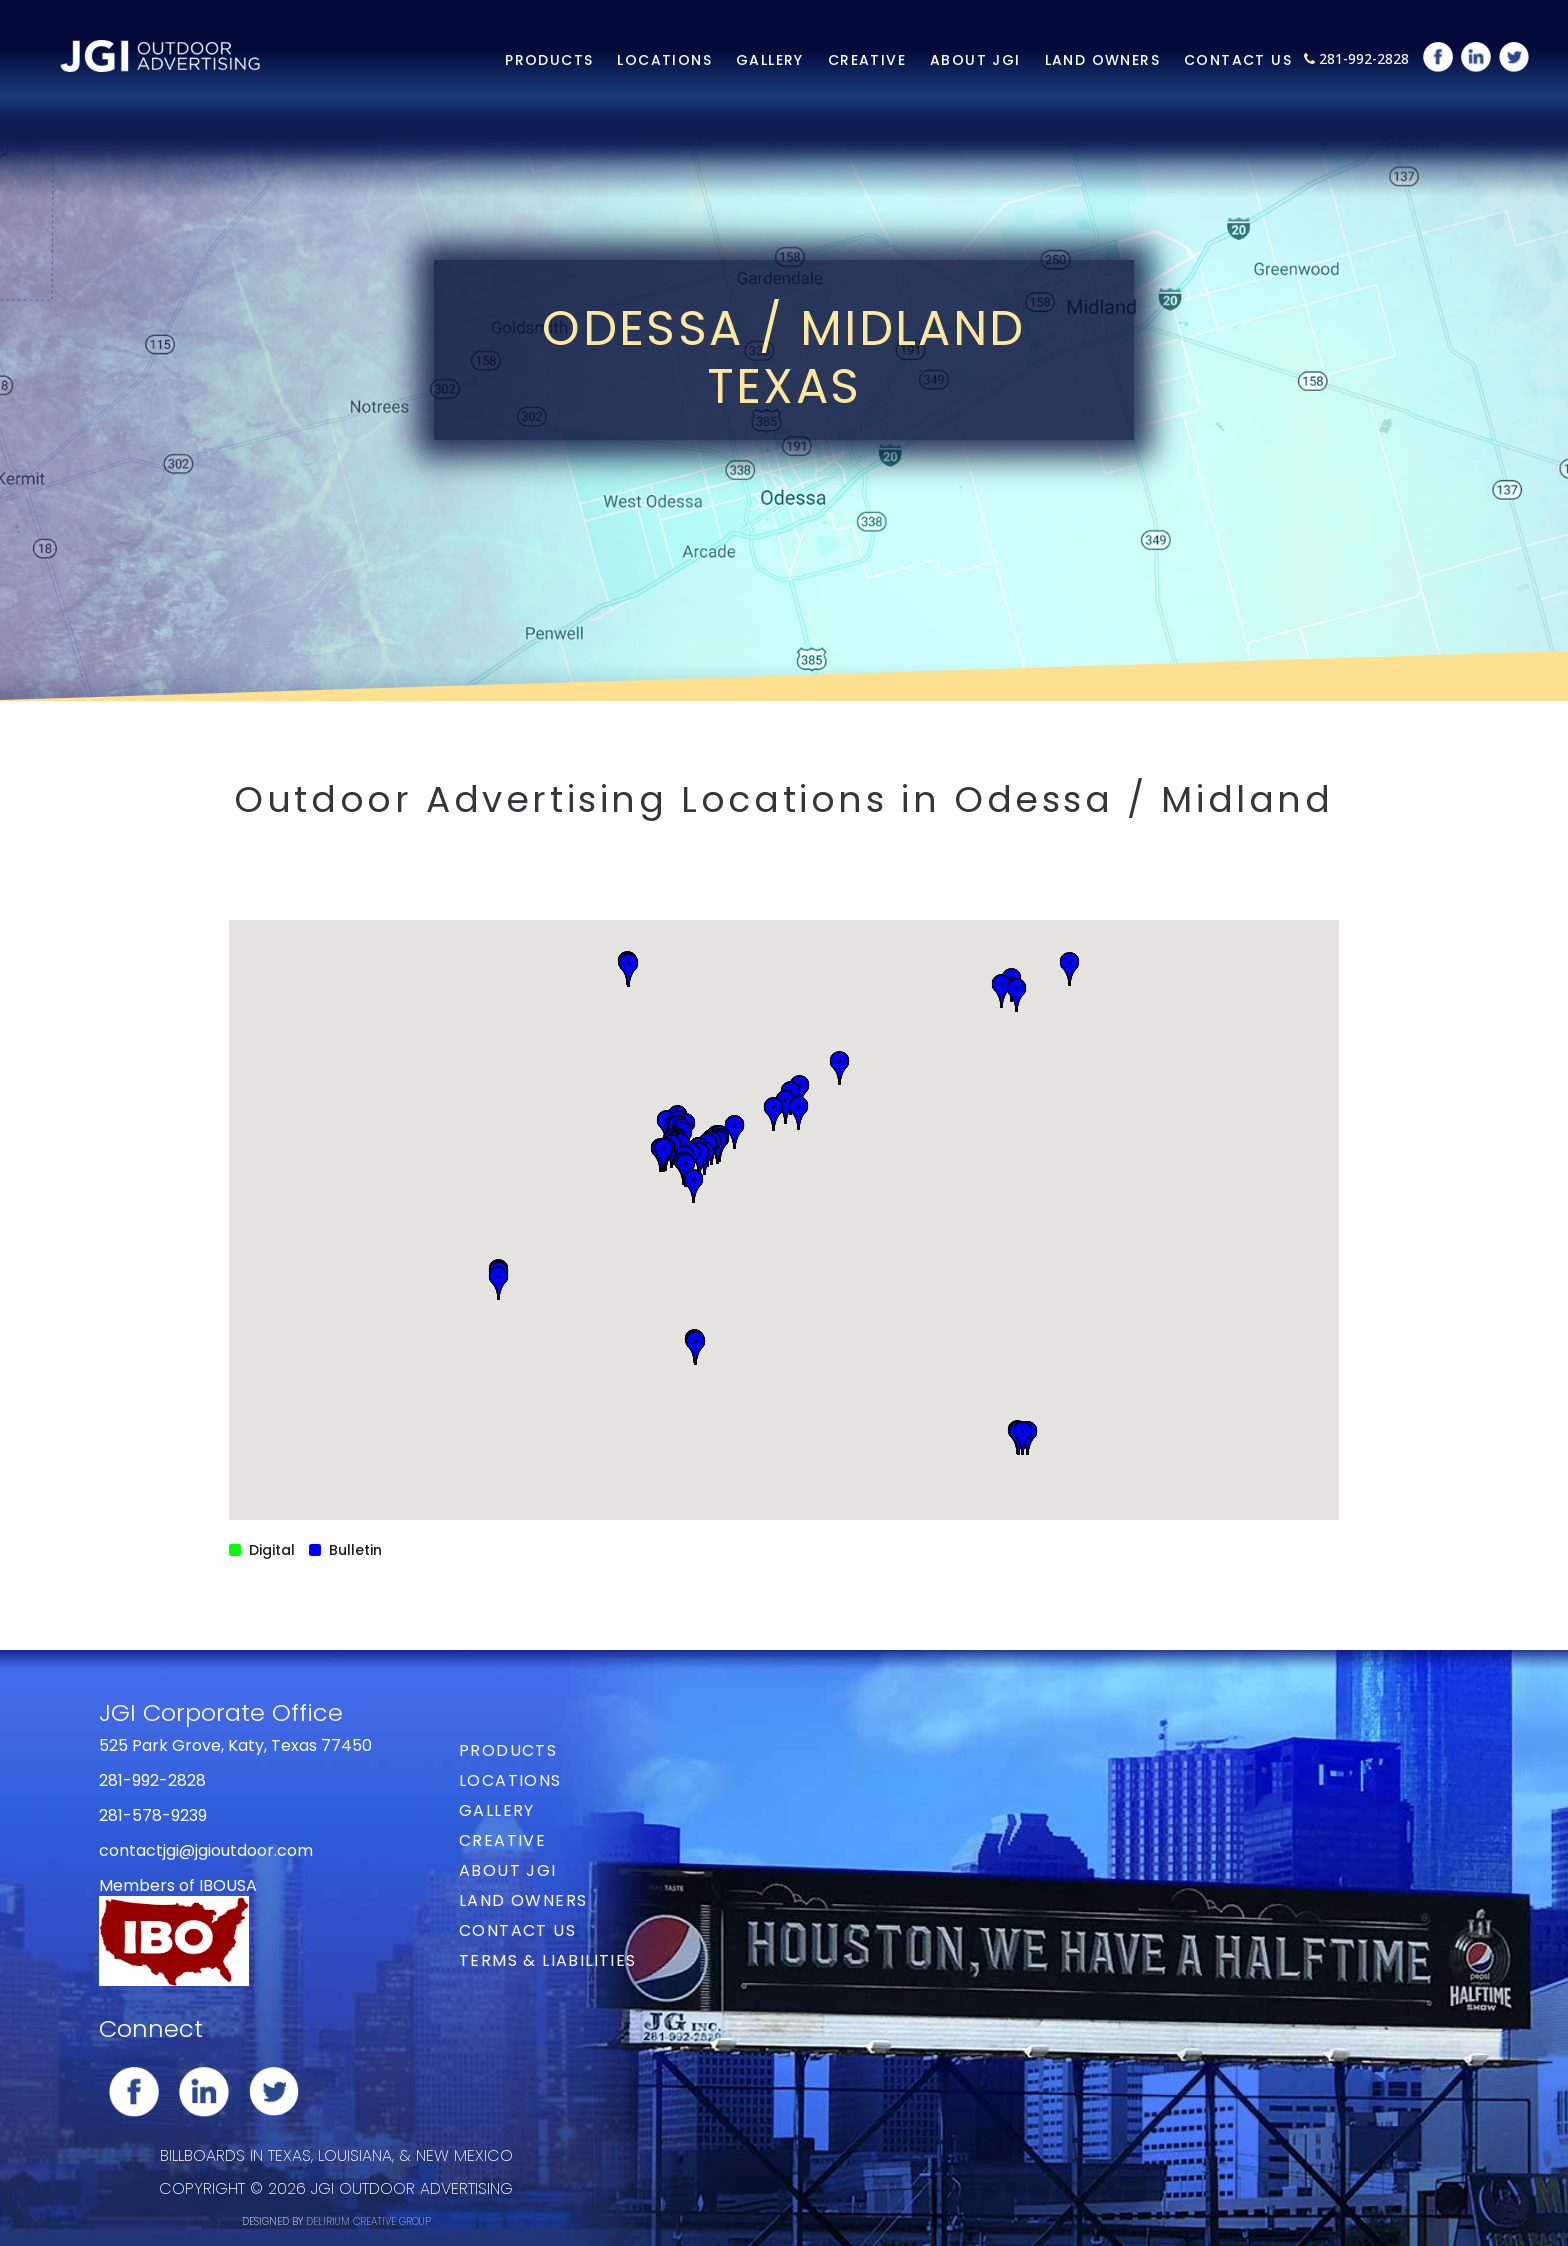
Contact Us (1238, 60)
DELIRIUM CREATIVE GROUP (368, 2221)
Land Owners (1102, 60)
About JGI (975, 60)
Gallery (770, 60)
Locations (664, 60)
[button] (1022, 1438)
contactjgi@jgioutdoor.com (206, 1850)
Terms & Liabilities (548, 1960)
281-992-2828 (1364, 58)
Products (549, 60)
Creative (867, 60)
